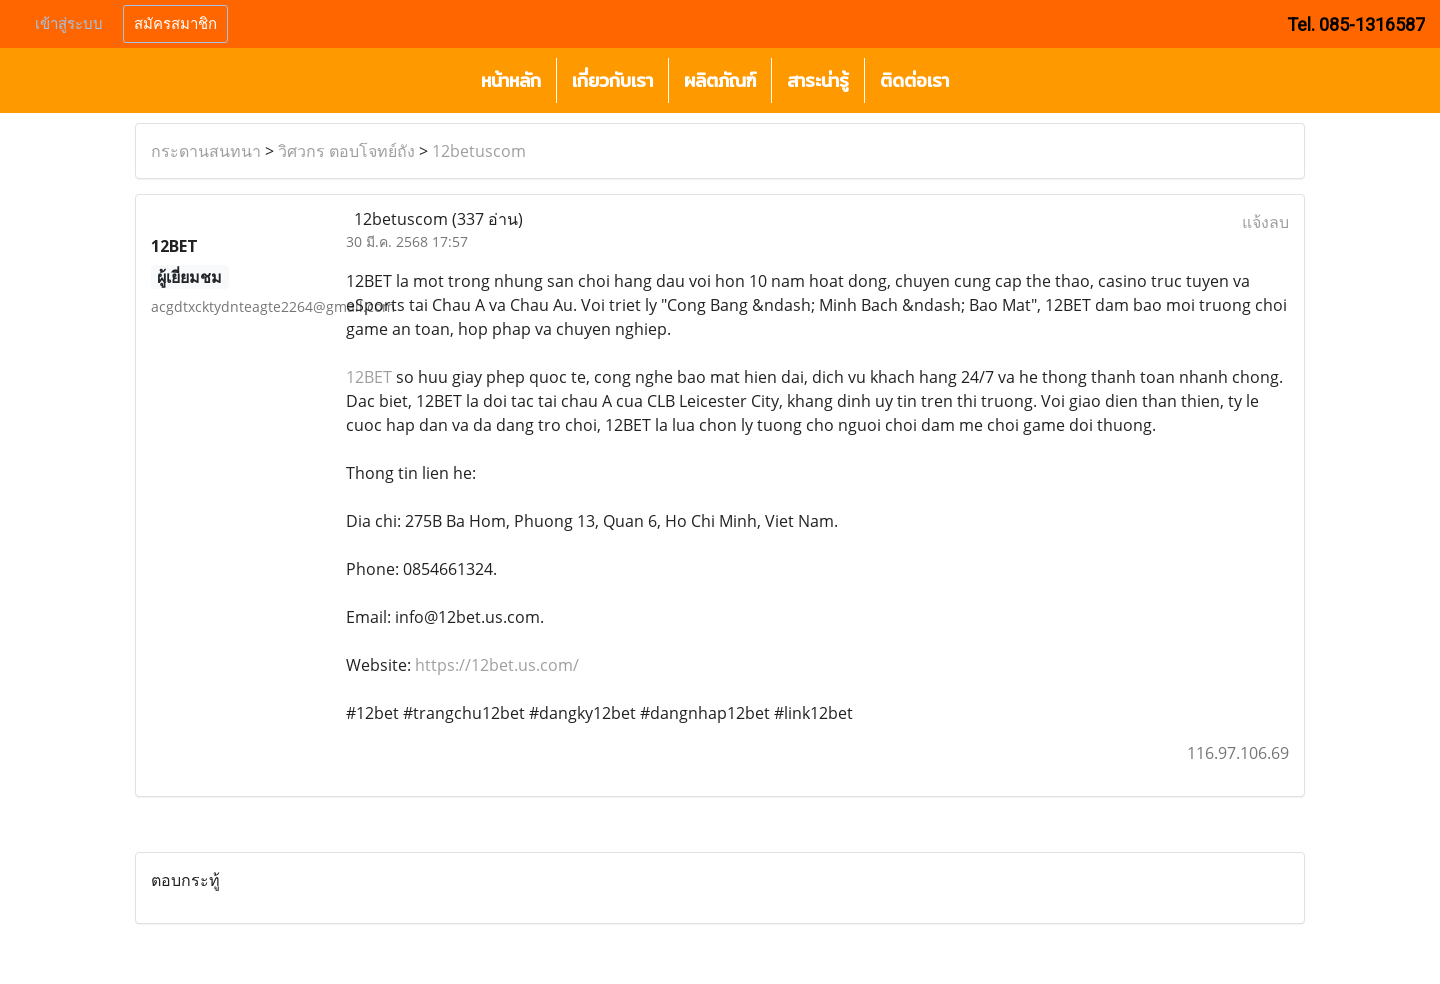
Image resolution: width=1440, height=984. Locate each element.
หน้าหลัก (511, 80)
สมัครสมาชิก (175, 24)
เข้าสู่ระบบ (69, 24)
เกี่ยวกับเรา (612, 80)
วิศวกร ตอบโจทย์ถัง (346, 151)
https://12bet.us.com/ (497, 665)
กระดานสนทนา (206, 151)
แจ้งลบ (1265, 222)
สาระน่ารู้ (818, 80)
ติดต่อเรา (914, 80)
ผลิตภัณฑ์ (720, 80)
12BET (369, 377)
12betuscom (479, 151)
